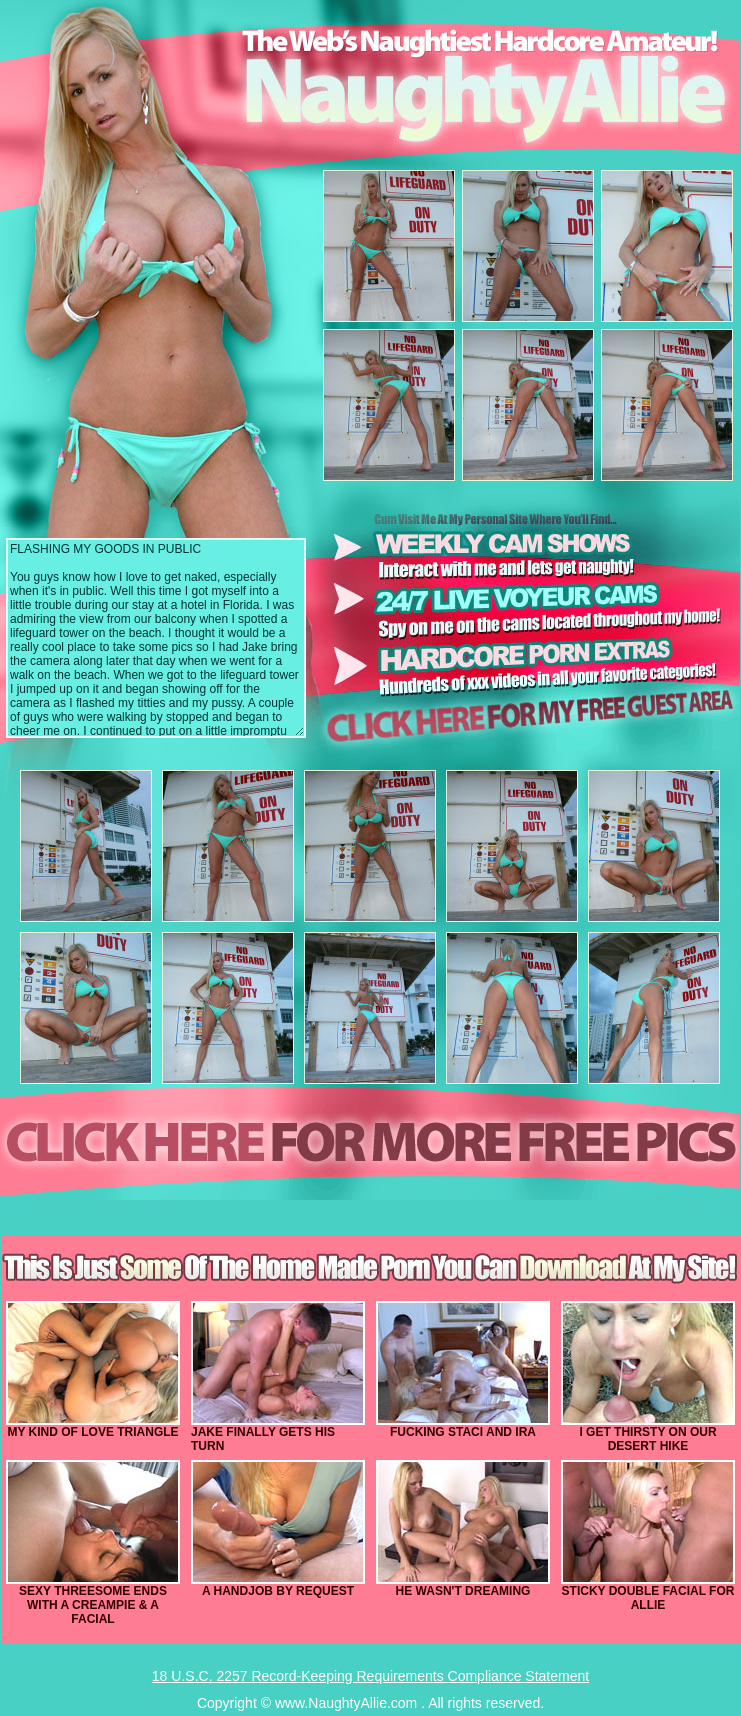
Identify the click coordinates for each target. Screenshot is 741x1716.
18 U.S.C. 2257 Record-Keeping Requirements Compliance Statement (370, 1676)
